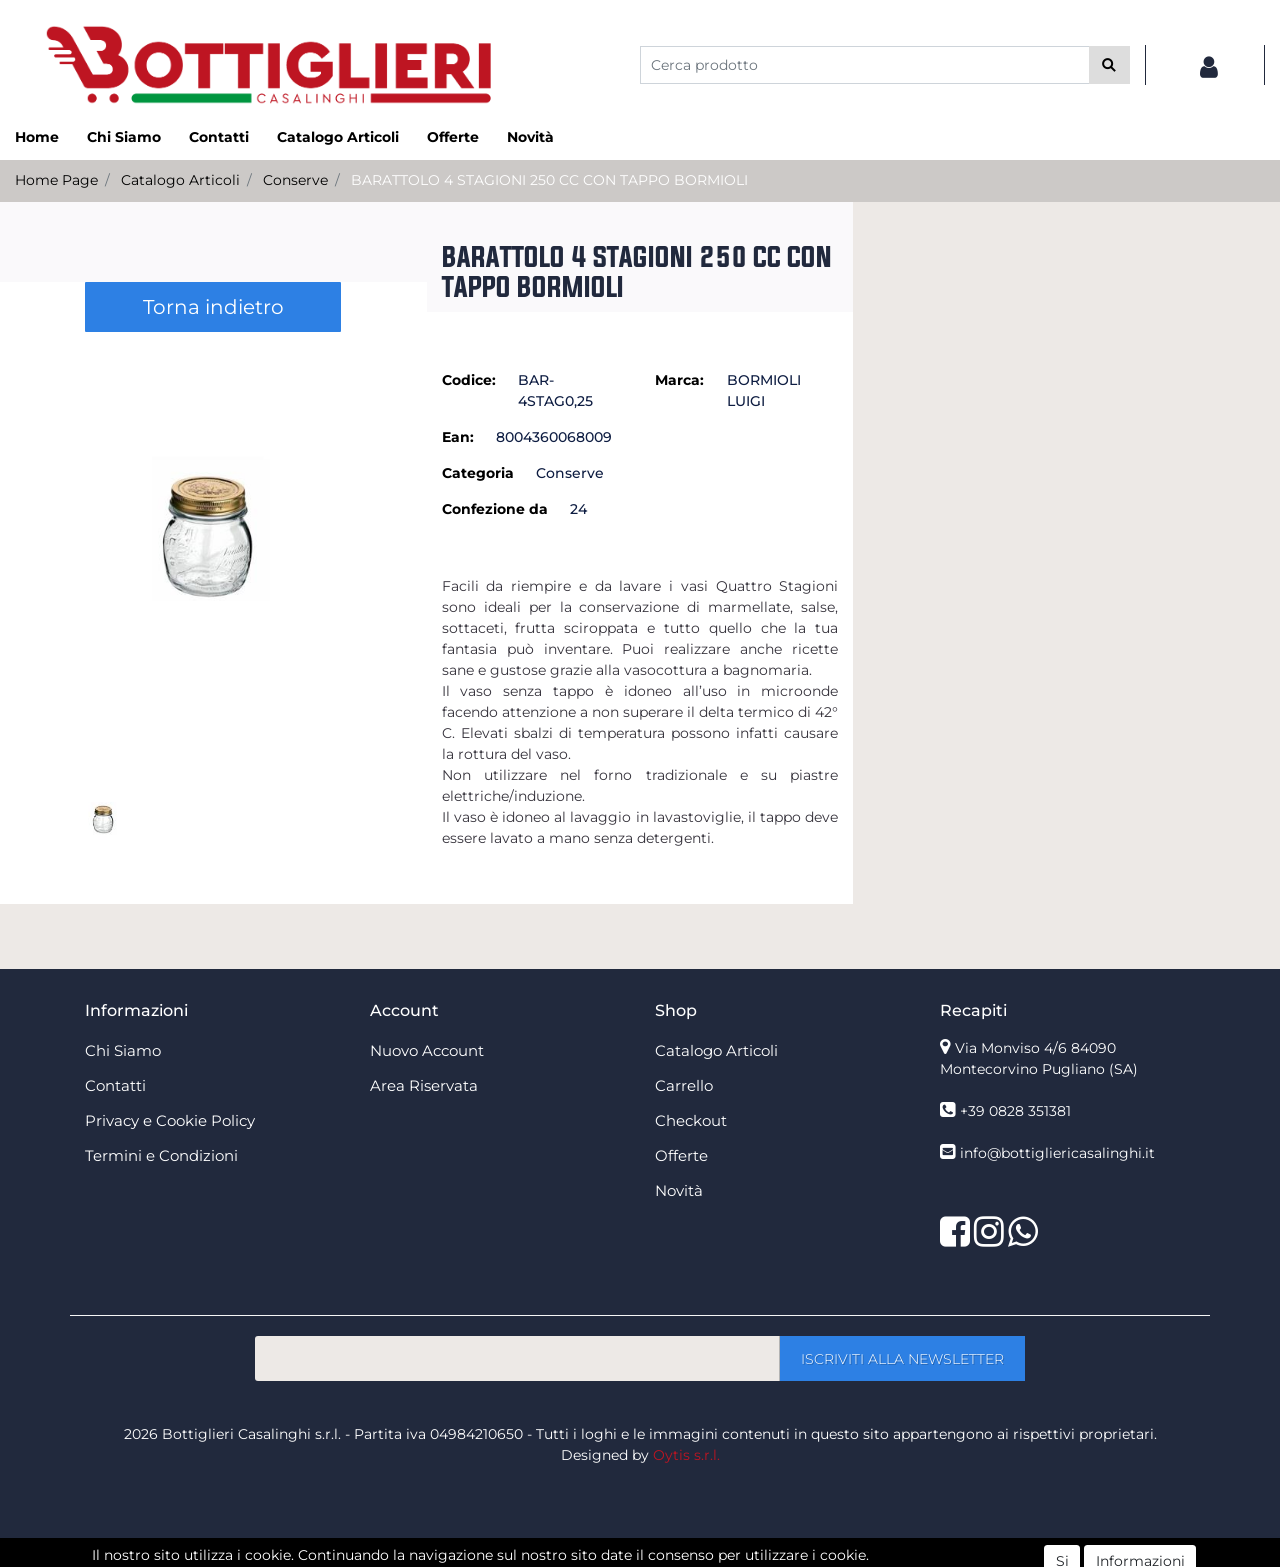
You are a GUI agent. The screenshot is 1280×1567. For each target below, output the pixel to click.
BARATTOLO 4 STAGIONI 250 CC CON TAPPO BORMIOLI (549, 180)
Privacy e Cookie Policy (170, 1120)
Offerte (453, 137)
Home (37, 137)
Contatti (219, 137)
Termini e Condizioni (161, 1155)
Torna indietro (213, 307)
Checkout (691, 1120)
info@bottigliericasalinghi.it (1057, 1153)
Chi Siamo (124, 137)
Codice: (469, 380)
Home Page (56, 180)
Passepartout (683, 1556)
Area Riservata (424, 1085)
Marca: (679, 380)
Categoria (478, 473)
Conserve (295, 180)
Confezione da (495, 509)
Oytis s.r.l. (686, 1455)
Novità (530, 137)
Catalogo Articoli (338, 137)
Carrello (684, 1085)
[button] (1109, 65)
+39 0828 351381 (1015, 1111)
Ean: (458, 437)
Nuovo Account (427, 1050)
